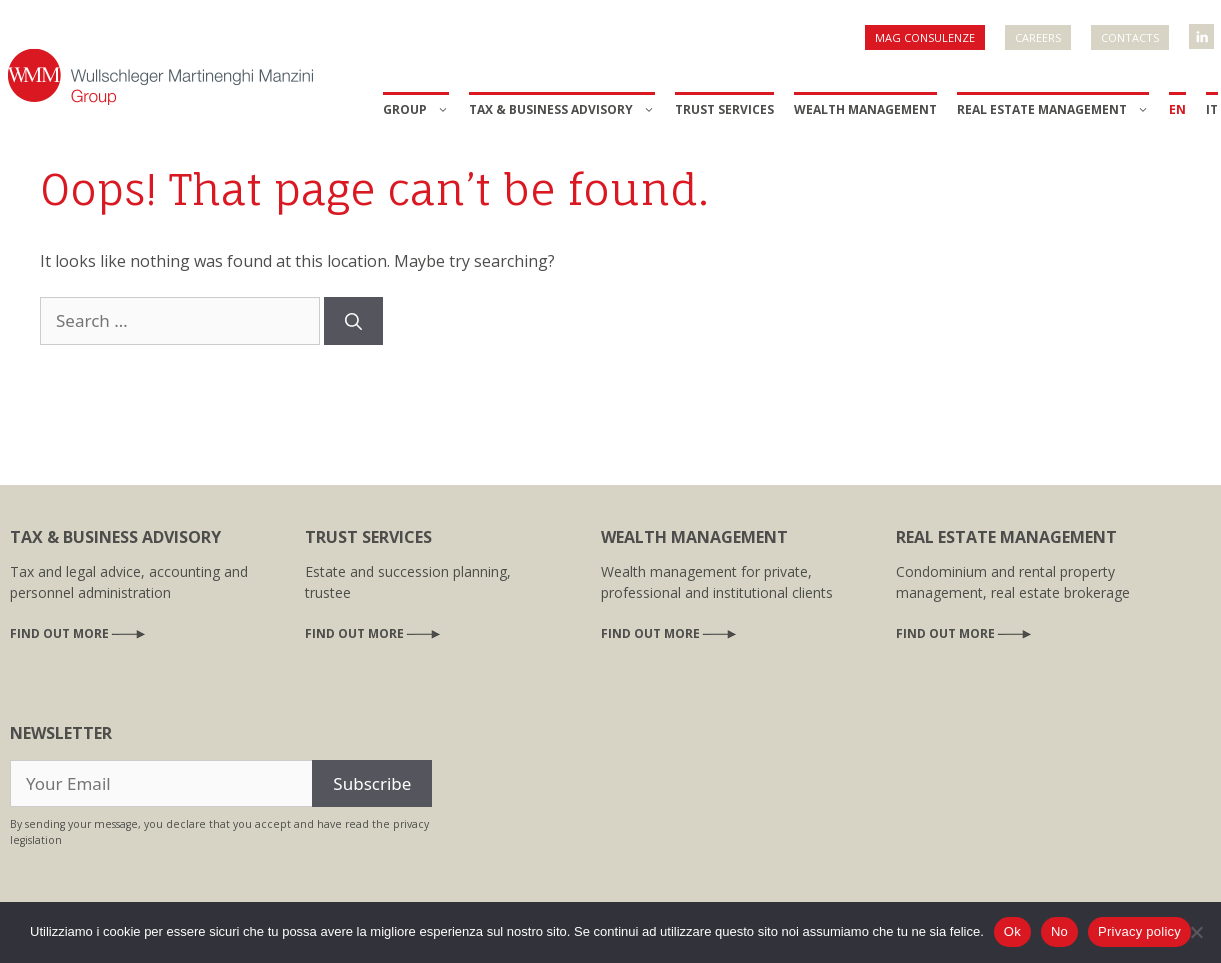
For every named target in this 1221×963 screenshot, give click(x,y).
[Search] (353, 321)
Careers (1038, 37)
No (1059, 931)
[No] (1196, 932)
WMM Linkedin (1203, 30)
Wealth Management (865, 109)
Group (416, 110)
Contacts (1130, 37)
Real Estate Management (1053, 110)
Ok (1012, 931)
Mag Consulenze (925, 37)
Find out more (59, 633)
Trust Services (724, 109)
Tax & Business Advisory (562, 110)
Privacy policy (1139, 931)
